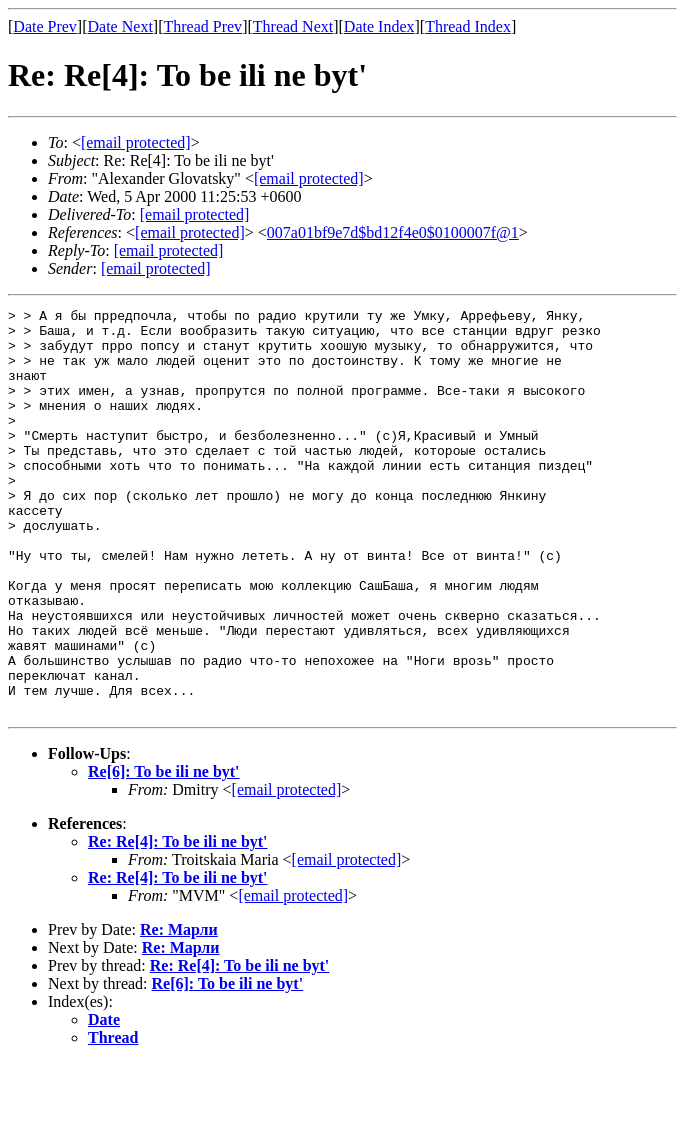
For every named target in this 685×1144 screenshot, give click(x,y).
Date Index (379, 26)
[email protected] (195, 214)
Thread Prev (202, 26)
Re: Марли (179, 1010)
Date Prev (45, 26)
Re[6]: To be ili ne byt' (164, 852)
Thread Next (293, 26)
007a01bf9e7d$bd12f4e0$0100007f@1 (393, 232)
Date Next (120, 26)
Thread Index (468, 26)
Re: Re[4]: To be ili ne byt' (178, 922)
